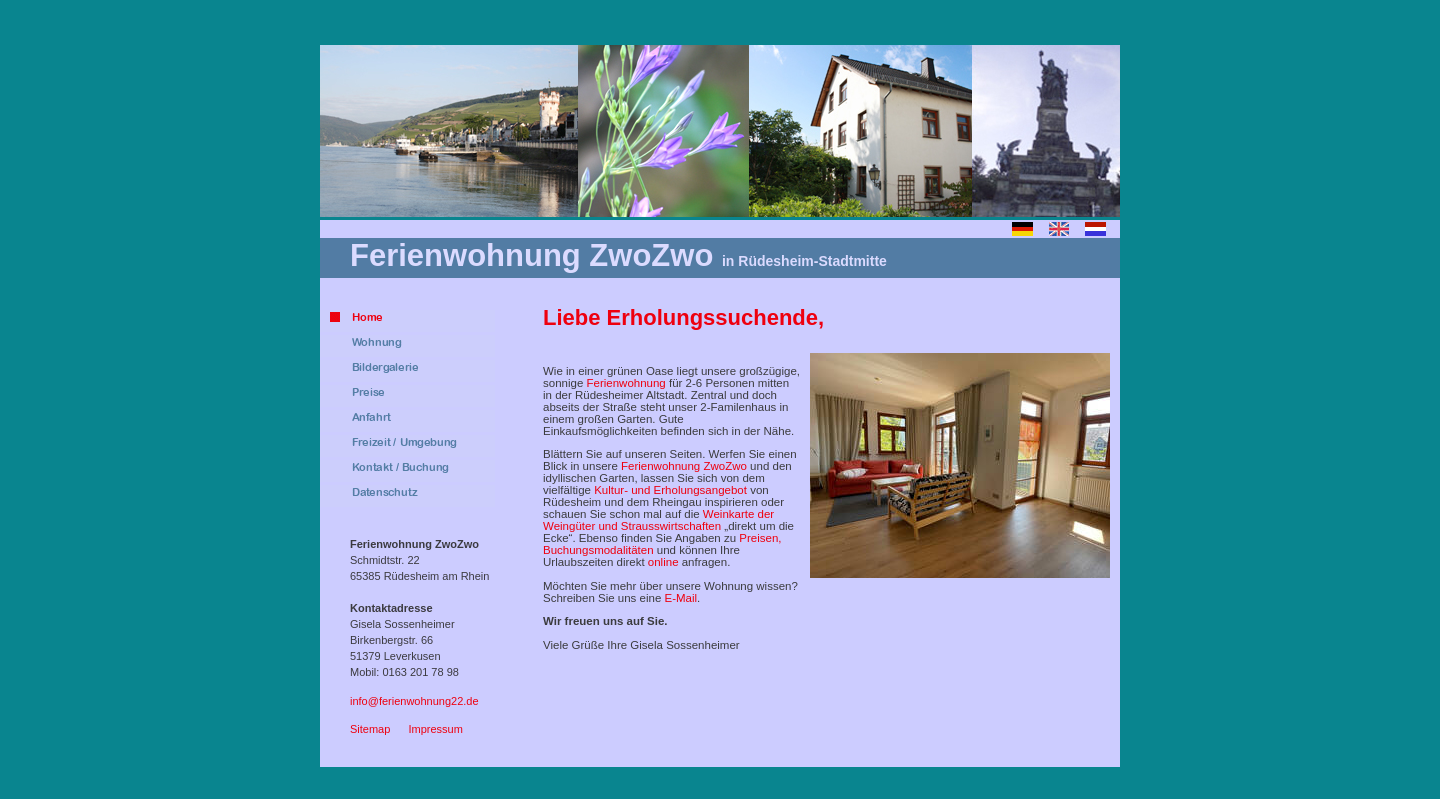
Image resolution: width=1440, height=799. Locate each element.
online (663, 562)
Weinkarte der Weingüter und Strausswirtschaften (658, 520)
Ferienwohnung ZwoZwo (684, 466)
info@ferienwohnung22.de (414, 701)
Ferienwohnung (625, 383)
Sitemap (370, 729)
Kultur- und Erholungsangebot (670, 490)
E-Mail (680, 598)
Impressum (435, 729)
